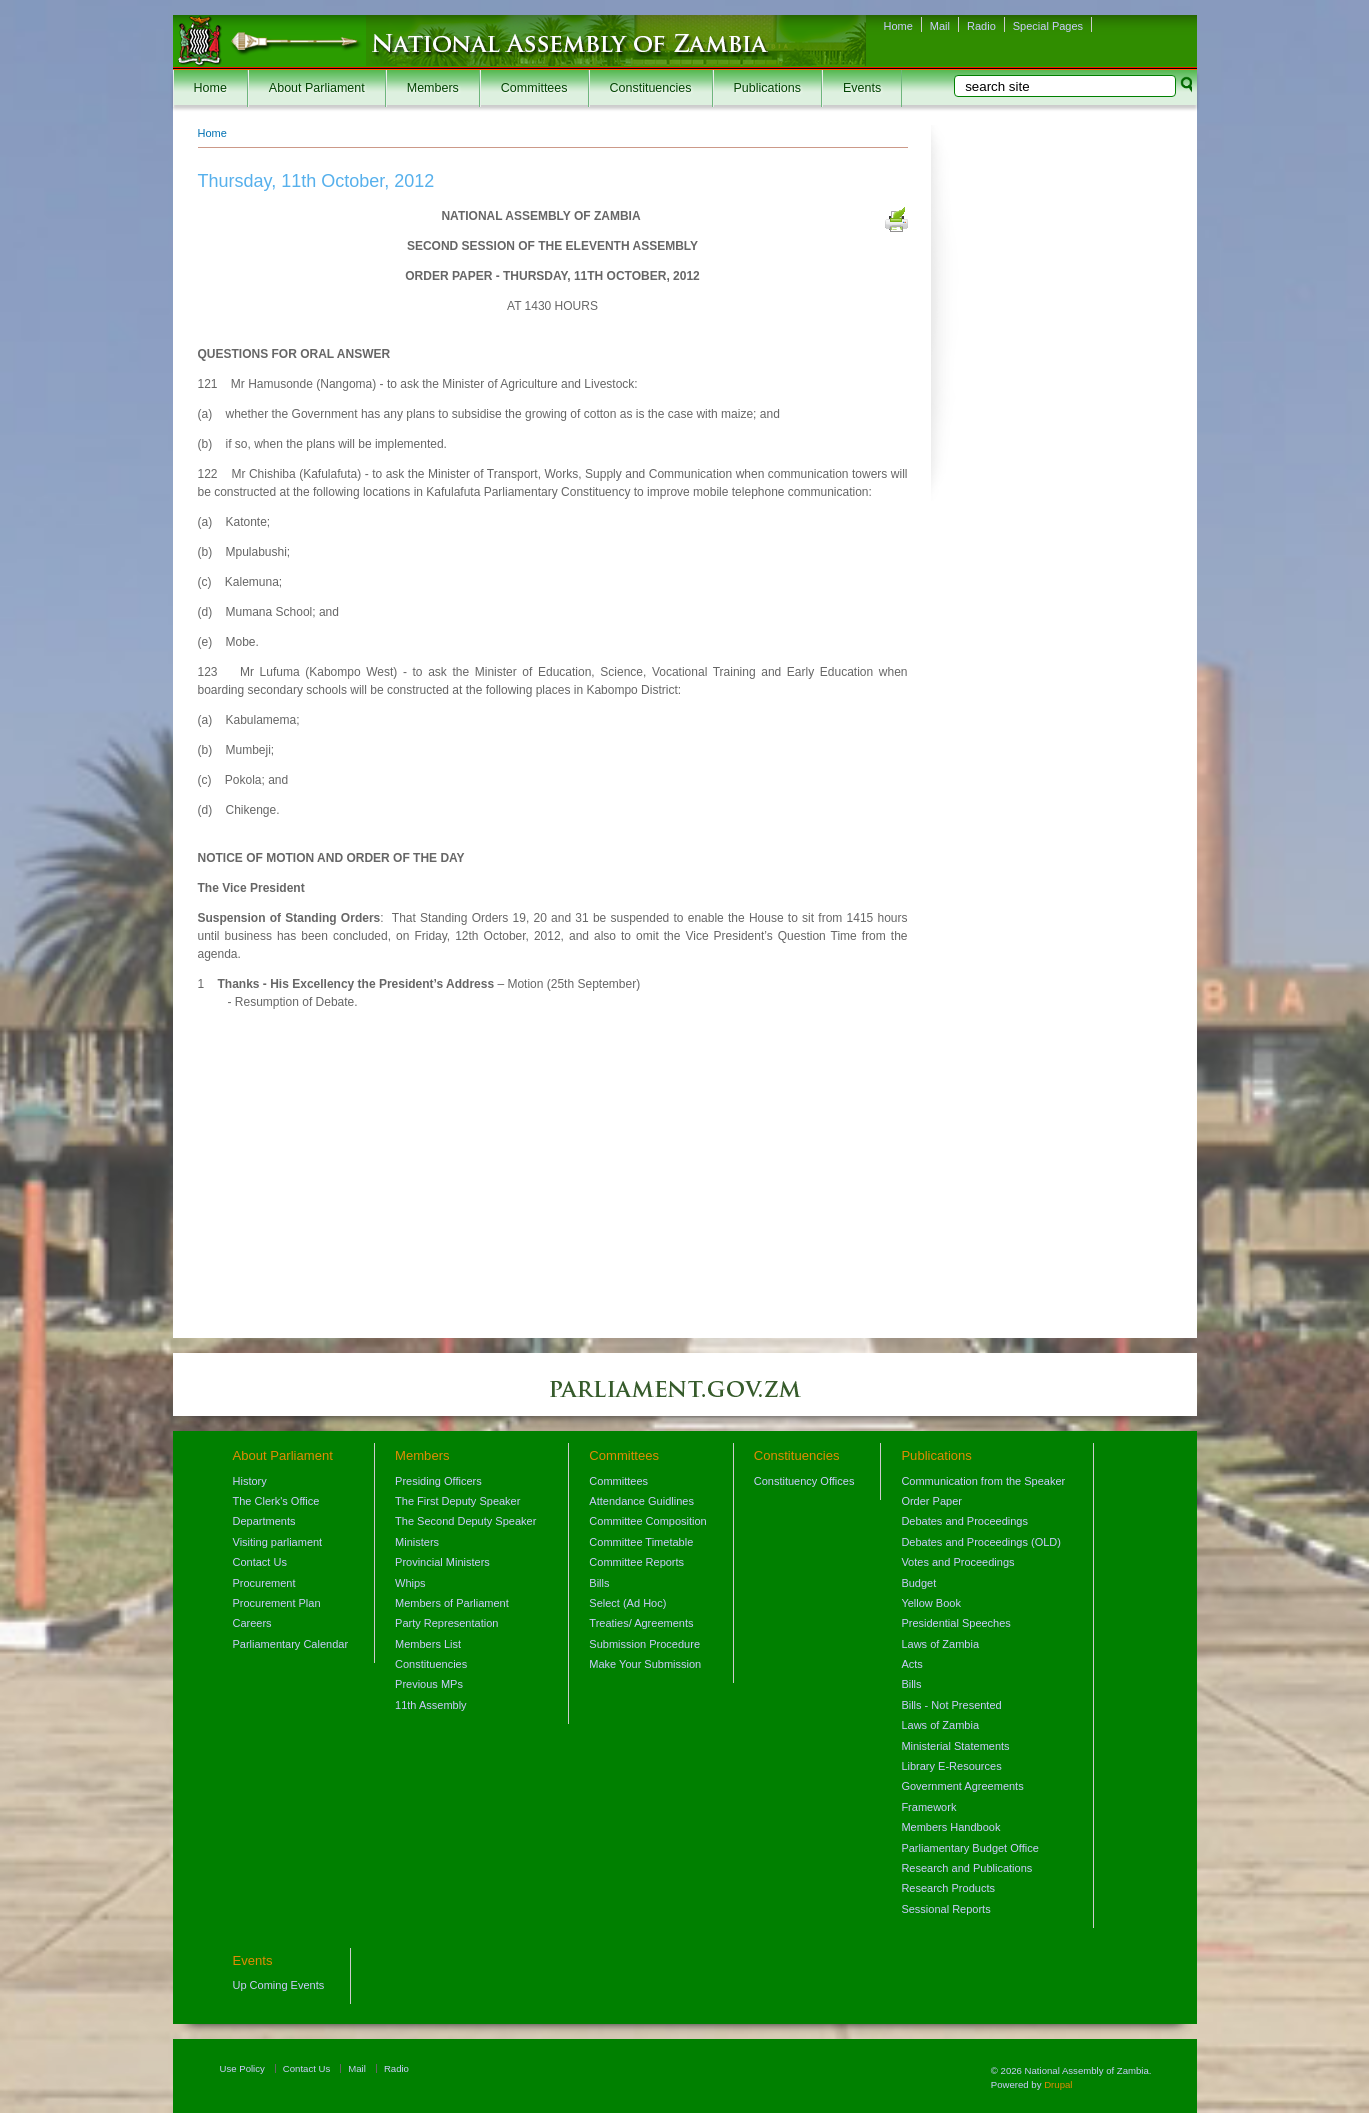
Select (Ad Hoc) (627, 1603)
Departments (264, 1521)
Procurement (264, 1583)
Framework (928, 1807)
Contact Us (260, 1562)
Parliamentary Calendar (291, 1644)
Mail (940, 26)
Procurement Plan (277, 1603)
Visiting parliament (278, 1542)
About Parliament (317, 88)
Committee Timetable (641, 1542)
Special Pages (1048, 26)
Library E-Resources (951, 1766)
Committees (534, 88)
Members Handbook (950, 1827)
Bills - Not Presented (951, 1705)
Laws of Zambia (940, 1644)
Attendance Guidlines (641, 1501)
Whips (410, 1583)
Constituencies (651, 88)
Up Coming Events (279, 1985)
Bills (599, 1583)
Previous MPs (429, 1684)
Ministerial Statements (955, 1746)
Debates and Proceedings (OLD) (981, 1542)
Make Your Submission (645, 1664)
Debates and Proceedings (964, 1521)
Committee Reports (636, 1562)
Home (898, 26)
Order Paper (931, 1501)
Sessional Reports (945, 1909)
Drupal (1058, 2084)
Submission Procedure (644, 1644)
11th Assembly (431, 1705)
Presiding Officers (438, 1481)
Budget (918, 1583)
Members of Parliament (452, 1603)
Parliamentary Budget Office (969, 1848)
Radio (981, 26)
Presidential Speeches (955, 1623)
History (250, 1481)
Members (433, 88)
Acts (911, 1664)
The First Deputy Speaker (457, 1501)
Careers (252, 1623)
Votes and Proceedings (957, 1562)
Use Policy (242, 2068)
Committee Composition (647, 1521)
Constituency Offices (804, 1481)
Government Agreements (962, 1786)
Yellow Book (931, 1603)
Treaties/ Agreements (641, 1623)
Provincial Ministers (442, 1562)
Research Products (948, 1888)
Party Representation (446, 1623)
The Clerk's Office (276, 1501)
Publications (767, 88)
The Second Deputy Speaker (465, 1521)
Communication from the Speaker (983, 1481)
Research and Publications (966, 1868)
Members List (428, 1644)
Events (862, 88)
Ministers (417, 1542)
